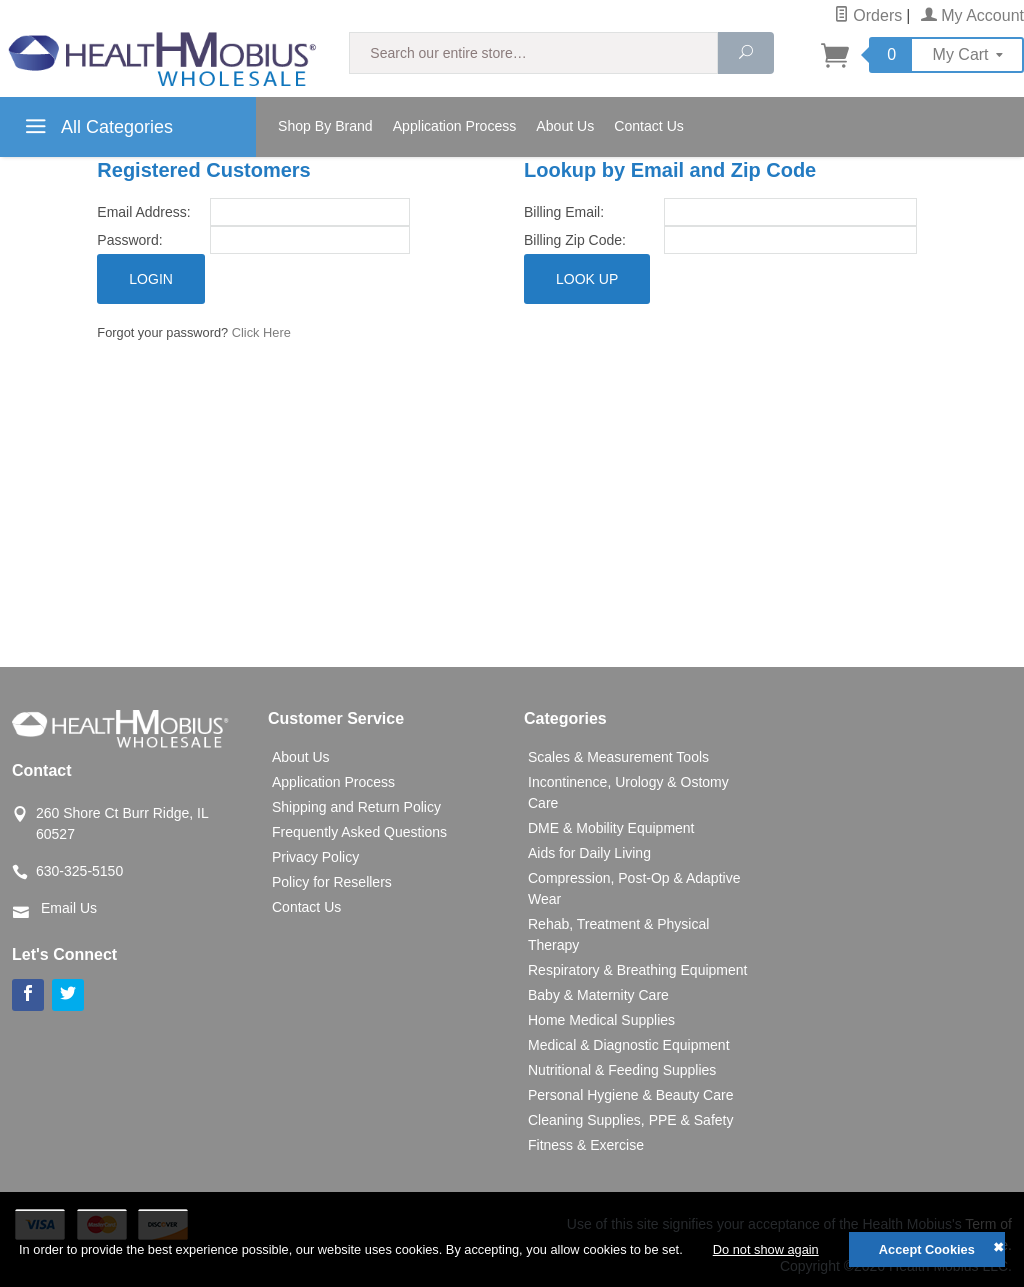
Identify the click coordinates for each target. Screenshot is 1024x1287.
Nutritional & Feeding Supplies (622, 1070)
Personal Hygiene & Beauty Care (630, 1095)
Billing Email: (564, 212)
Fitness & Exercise (586, 1145)
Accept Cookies (927, 1249)
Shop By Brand (325, 126)
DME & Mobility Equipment (611, 828)
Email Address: (143, 212)
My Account (972, 15)
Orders (868, 15)
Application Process (455, 126)
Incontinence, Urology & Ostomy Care (628, 792)
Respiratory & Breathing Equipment (637, 970)
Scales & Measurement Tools (618, 757)
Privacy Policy (315, 857)
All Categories (96, 130)
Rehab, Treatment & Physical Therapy (618, 934)
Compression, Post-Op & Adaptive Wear (634, 888)
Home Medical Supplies (601, 1020)
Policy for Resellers (332, 882)
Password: (129, 240)
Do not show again (766, 1249)
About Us (565, 126)
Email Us (69, 908)
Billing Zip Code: (575, 240)
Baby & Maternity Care (598, 995)
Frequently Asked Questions (359, 832)
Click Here (261, 332)
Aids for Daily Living (589, 853)
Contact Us (649, 126)
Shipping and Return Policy (356, 807)
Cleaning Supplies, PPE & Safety (630, 1120)
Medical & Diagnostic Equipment (629, 1045)
